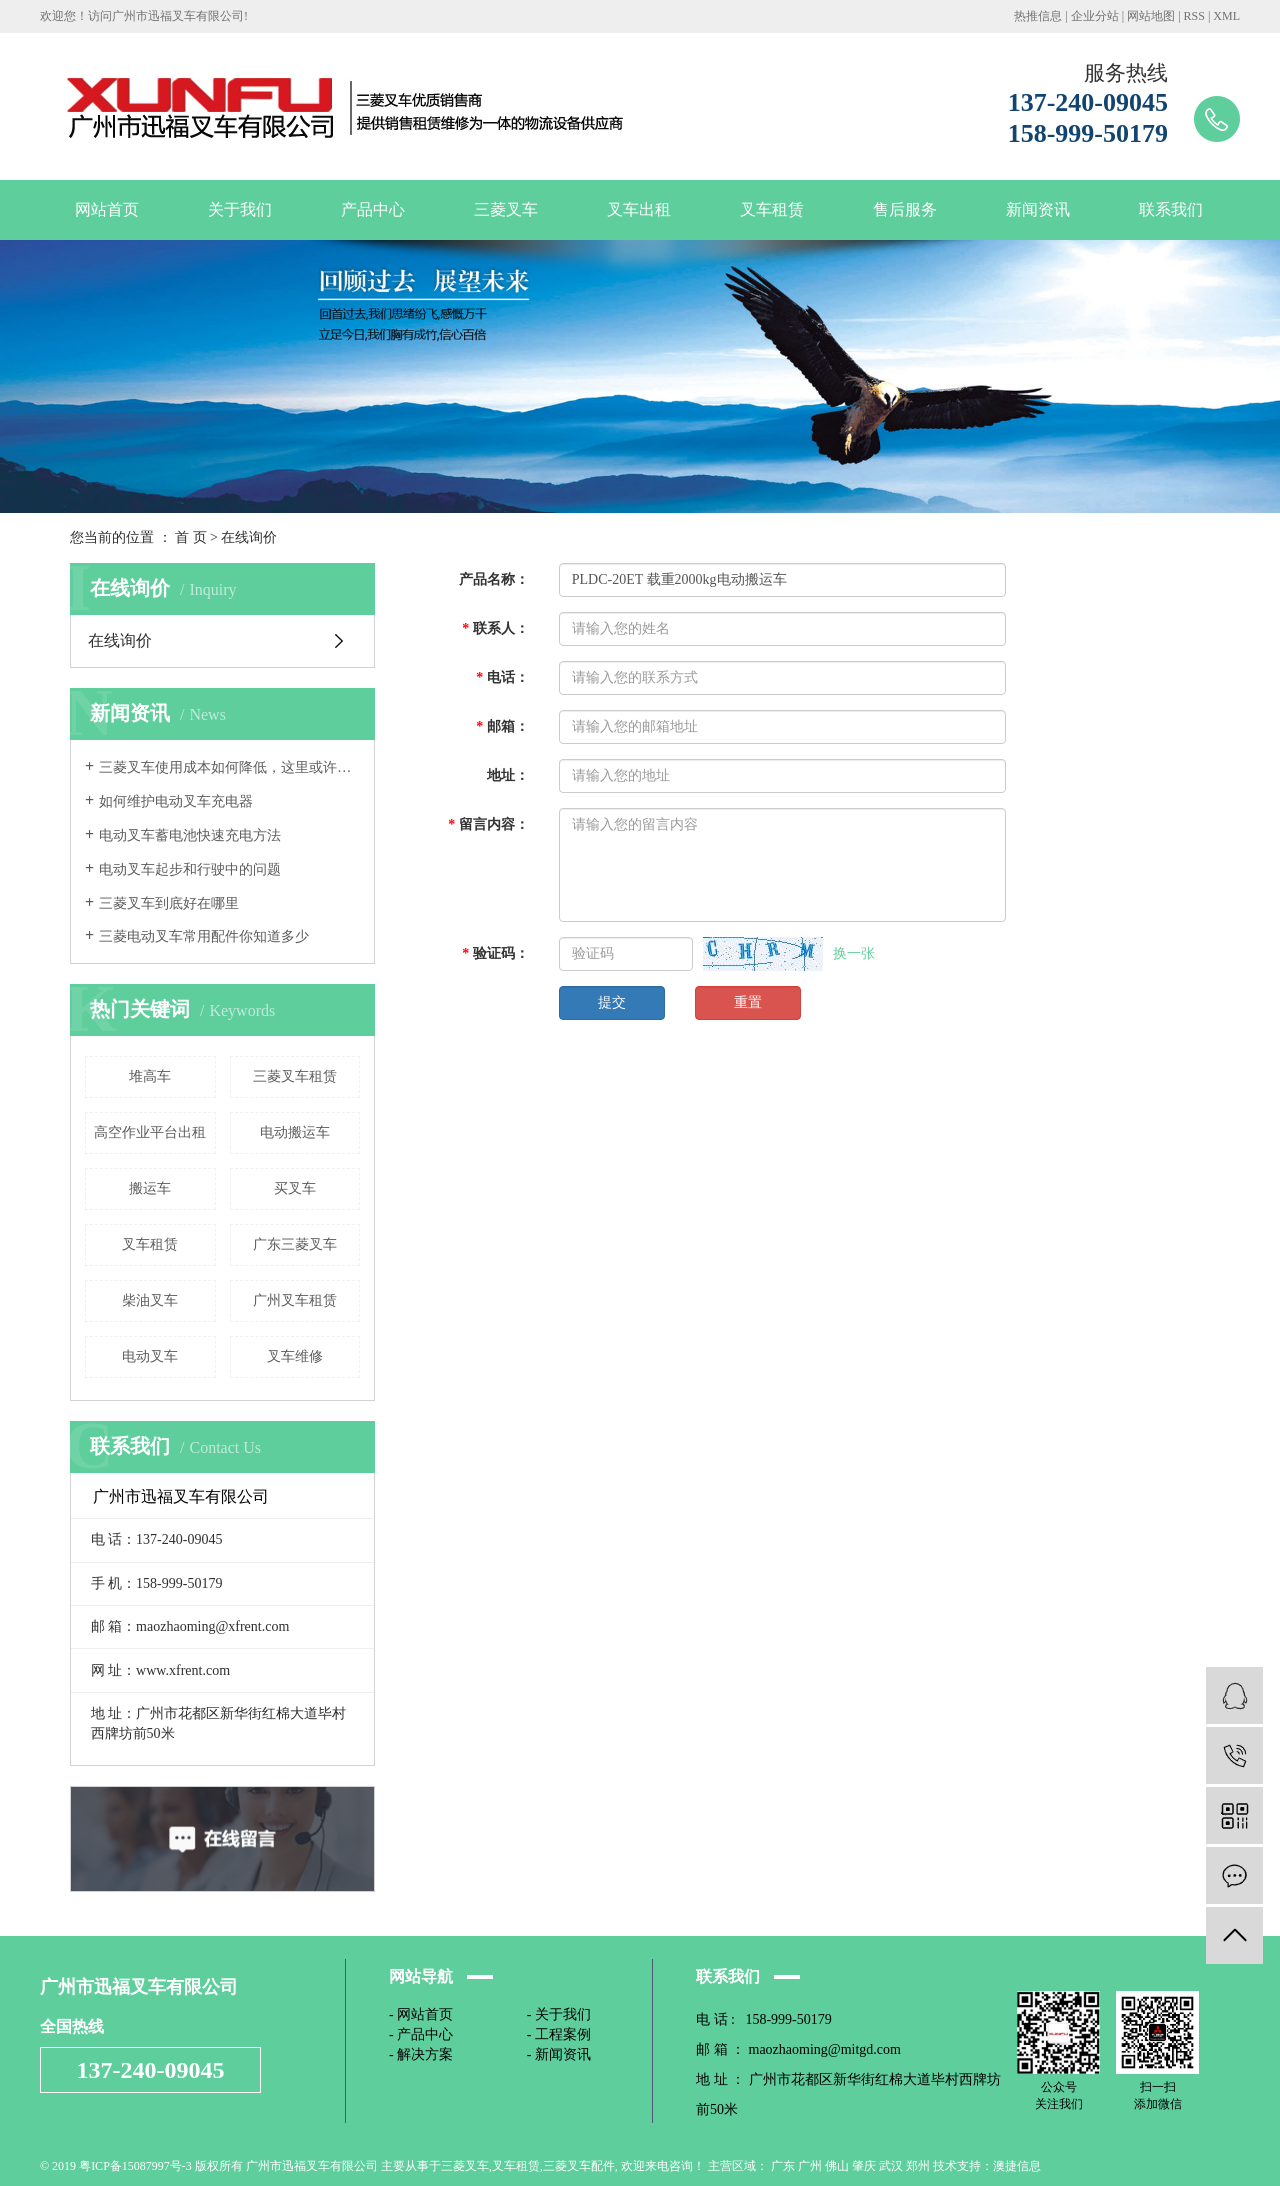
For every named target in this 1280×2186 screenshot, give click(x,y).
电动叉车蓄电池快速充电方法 (190, 835)
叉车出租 (639, 209)
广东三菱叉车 (295, 1244)
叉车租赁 (772, 209)
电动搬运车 (295, 1132)
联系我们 (1171, 209)
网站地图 (1151, 16)
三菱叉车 (506, 209)
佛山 (837, 2166)
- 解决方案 (421, 2054)
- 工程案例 (559, 2034)
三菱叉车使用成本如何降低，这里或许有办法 (229, 767)
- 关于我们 (559, 2014)
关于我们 (240, 209)
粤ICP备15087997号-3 (135, 2166)
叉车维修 (295, 1356)
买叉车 (295, 1188)
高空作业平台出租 (150, 1132)
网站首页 (107, 209)
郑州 (918, 2166)
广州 (810, 2166)
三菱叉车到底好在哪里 (169, 903)
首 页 (191, 537)
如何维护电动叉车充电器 (176, 801)
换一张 (854, 953)
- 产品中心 (421, 2034)
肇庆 (864, 2166)
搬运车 (150, 1188)
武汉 (891, 2166)
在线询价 (120, 640)
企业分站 (1095, 16)
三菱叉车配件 (579, 2166)
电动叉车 (150, 1356)
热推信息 (1038, 16)
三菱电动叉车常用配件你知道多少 (204, 936)
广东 (783, 2166)
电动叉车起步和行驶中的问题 (190, 869)
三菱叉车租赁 (295, 1076)
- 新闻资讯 (559, 2054)
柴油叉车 (150, 1300)
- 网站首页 (421, 2014)
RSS (1194, 16)
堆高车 (150, 1076)
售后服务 (905, 209)
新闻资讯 (1038, 209)
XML (1226, 16)
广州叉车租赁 (295, 1300)
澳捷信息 (1017, 2166)
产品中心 (373, 209)
